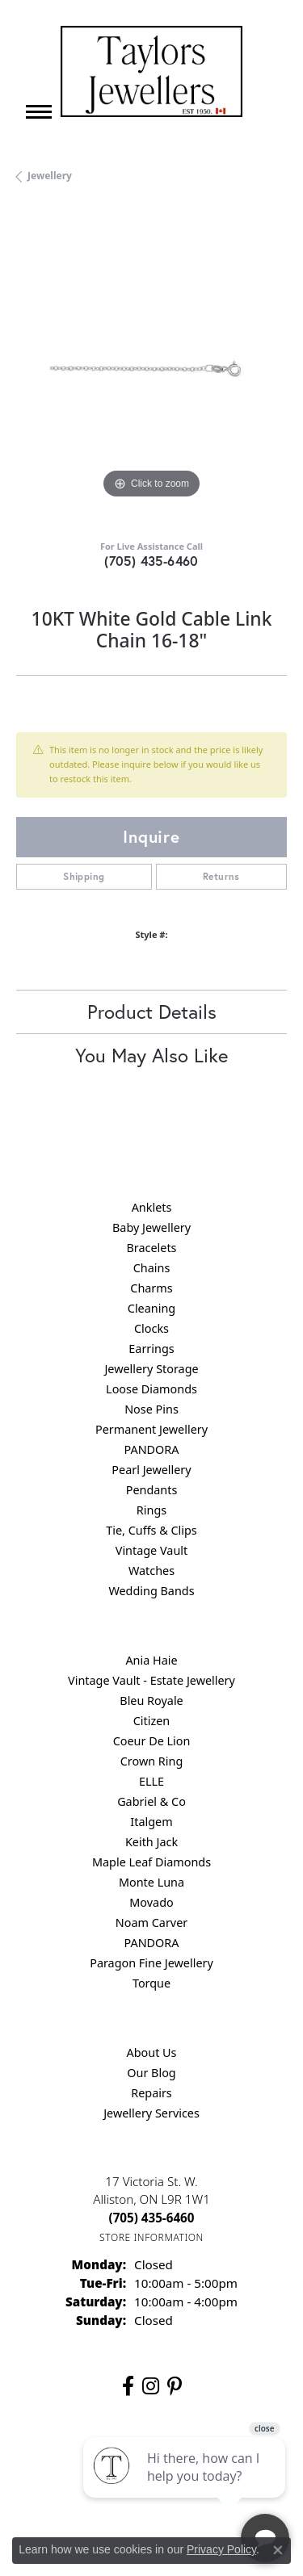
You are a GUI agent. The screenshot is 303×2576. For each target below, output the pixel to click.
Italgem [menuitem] (151, 1821)
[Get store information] (151, 2237)
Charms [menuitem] (151, 1288)
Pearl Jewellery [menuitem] (151, 1469)
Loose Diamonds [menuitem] (151, 1389)
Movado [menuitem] (151, 1902)
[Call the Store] (152, 2217)
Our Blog (151, 2072)
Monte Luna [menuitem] (151, 1882)
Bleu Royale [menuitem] (151, 1700)
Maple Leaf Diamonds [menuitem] (151, 1862)
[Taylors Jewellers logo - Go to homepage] (151, 71)
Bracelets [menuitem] (151, 1247)
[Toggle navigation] (39, 112)
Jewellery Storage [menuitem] (151, 1368)
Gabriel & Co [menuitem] (151, 1801)
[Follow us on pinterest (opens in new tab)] (174, 2386)
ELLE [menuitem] (151, 1781)
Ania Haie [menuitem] (151, 1660)
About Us (152, 2052)
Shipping (83, 876)
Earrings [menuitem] (151, 1348)
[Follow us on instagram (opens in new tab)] (150, 2386)
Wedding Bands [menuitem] (151, 1590)
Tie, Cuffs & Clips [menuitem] (151, 1530)
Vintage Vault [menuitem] (151, 1550)
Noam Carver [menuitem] (151, 1922)
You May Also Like (151, 1055)
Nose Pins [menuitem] (151, 1409)
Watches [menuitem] (151, 1570)
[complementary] (186, 2487)
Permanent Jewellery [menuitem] (151, 1429)
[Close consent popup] (278, 2550)
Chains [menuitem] (151, 1267)
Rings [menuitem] (151, 1510)
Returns (221, 876)
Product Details (152, 1011)
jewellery (49, 175)
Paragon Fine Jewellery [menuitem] (151, 1963)
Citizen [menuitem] (151, 1720)
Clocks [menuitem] (151, 1328)
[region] (151, 367)
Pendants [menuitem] (152, 1489)
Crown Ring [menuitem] (151, 1761)
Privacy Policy (221, 2549)
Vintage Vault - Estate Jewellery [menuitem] (151, 1680)
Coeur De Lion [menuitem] (152, 1741)
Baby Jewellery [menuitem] (151, 1227)
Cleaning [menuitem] (151, 1308)
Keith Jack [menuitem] (151, 1841)
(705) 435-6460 (151, 560)
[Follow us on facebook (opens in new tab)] (128, 2386)
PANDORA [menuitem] (151, 1449)
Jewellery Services (151, 2113)
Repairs (151, 2093)
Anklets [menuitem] (152, 1207)
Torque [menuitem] (151, 1983)
